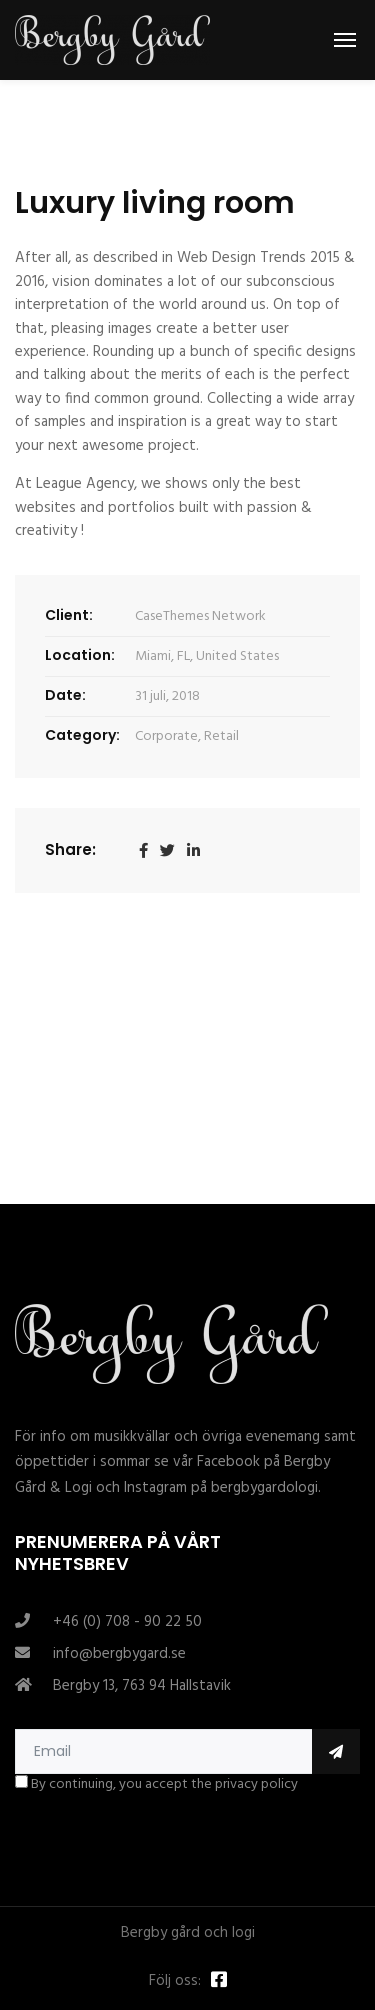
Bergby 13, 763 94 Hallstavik (142, 1686)
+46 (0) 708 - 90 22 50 (127, 1622)
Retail (221, 736)
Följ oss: (175, 1981)
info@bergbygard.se (119, 1654)
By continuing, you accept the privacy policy (156, 1785)
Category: (82, 735)
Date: (65, 695)
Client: (69, 615)
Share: (70, 849)
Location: (80, 655)
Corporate (166, 736)
